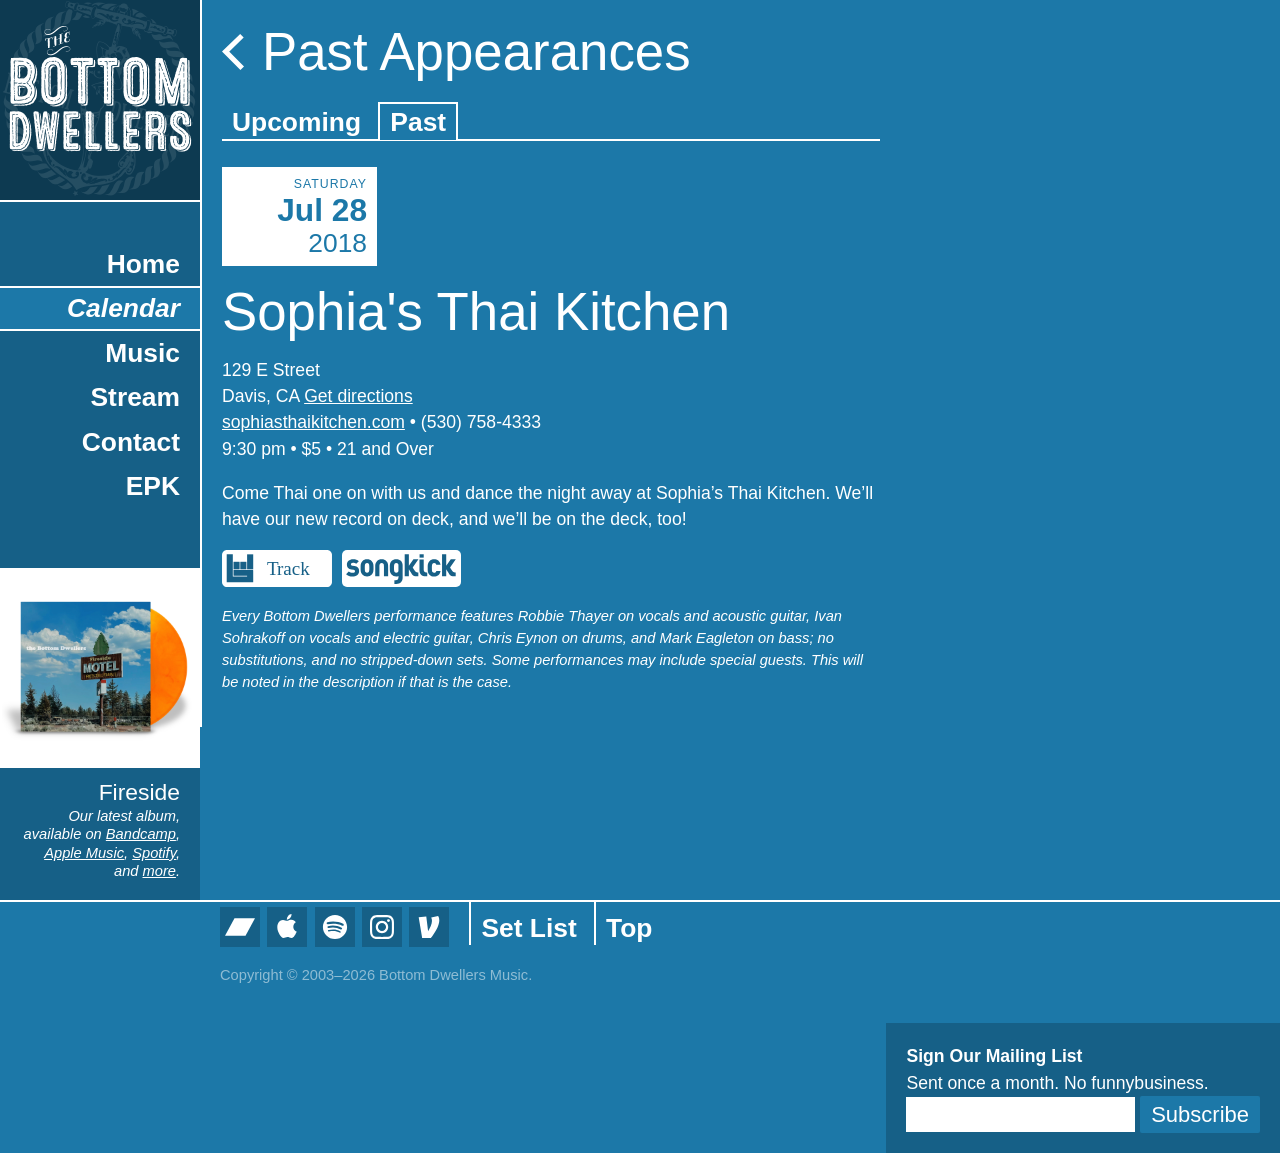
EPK (153, 486)
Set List (528, 928)
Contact (131, 442)
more (159, 871)
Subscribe (1200, 1114)
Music (142, 353)
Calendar (123, 308)
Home (143, 264)
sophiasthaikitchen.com (313, 422)
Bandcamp (141, 834)
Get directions (358, 396)
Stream (135, 397)
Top (629, 928)
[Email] (1020, 1114)
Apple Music (84, 853)
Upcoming (296, 122)
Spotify (154, 853)
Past (418, 122)
